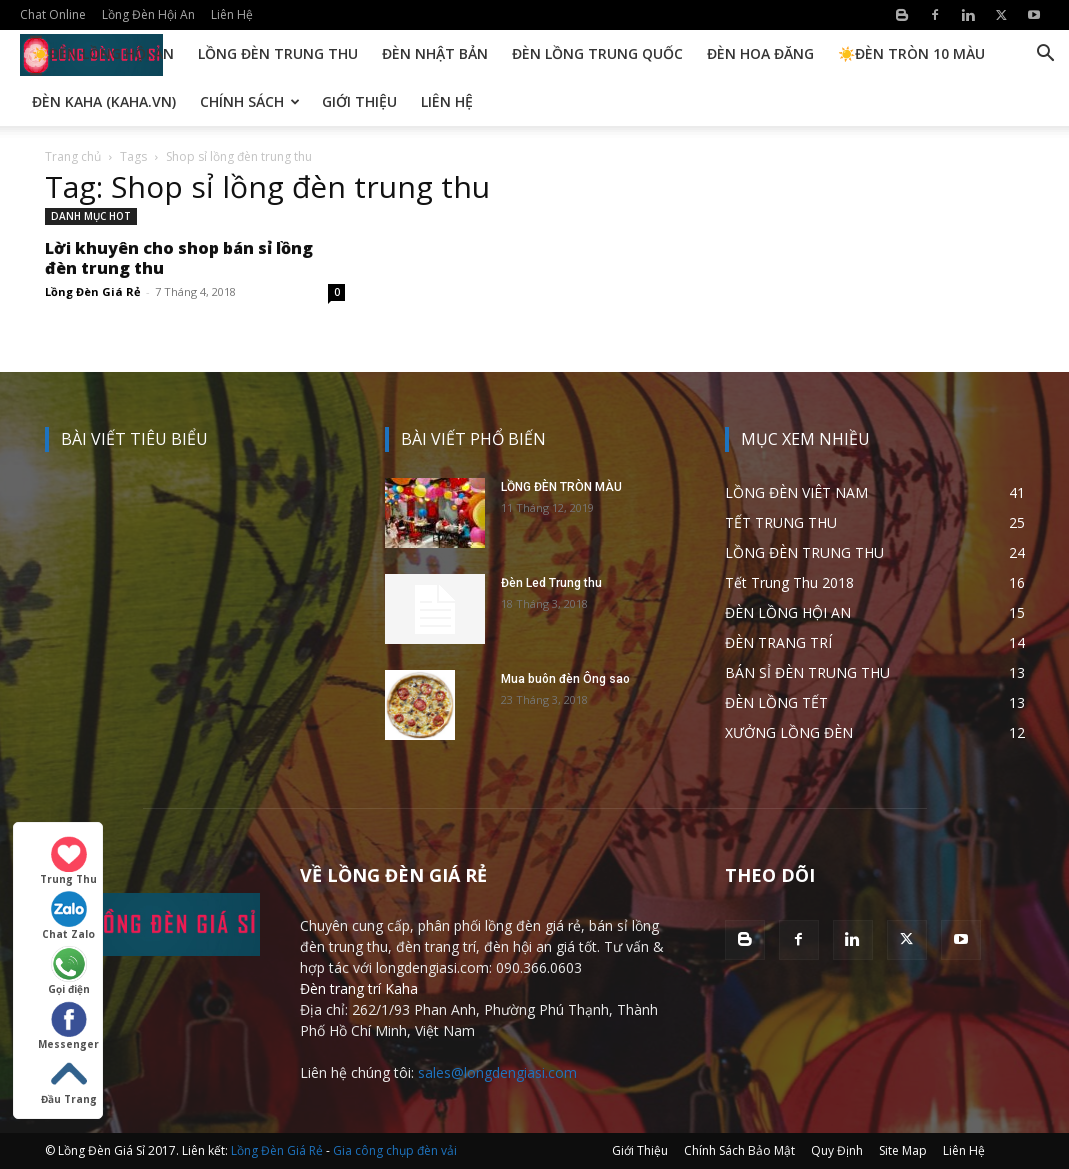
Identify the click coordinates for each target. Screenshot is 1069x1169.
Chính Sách (250, 101)
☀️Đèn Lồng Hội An (103, 53)
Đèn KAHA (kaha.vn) (104, 101)
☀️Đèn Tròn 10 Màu (911, 53)
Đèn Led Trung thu (551, 583)
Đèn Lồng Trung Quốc (597, 53)
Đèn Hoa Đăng (760, 53)
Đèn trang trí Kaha (359, 988)
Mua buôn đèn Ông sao (565, 679)
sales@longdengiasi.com (497, 1072)
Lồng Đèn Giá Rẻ (93, 291)
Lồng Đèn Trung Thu (278, 53)
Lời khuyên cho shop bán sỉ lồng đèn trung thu (179, 258)
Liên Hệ (232, 14)
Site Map (903, 1150)
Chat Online (53, 14)
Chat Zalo (68, 916)
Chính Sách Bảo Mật (739, 1150)
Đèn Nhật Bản (435, 53)
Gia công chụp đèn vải (395, 1150)
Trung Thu (68, 861)
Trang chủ (73, 156)
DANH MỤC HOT (91, 216)
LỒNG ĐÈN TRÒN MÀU (561, 487)
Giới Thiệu (359, 101)
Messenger (68, 1026)
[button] (1045, 55)
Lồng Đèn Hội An (148, 14)
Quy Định (837, 1150)
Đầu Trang (69, 1081)
